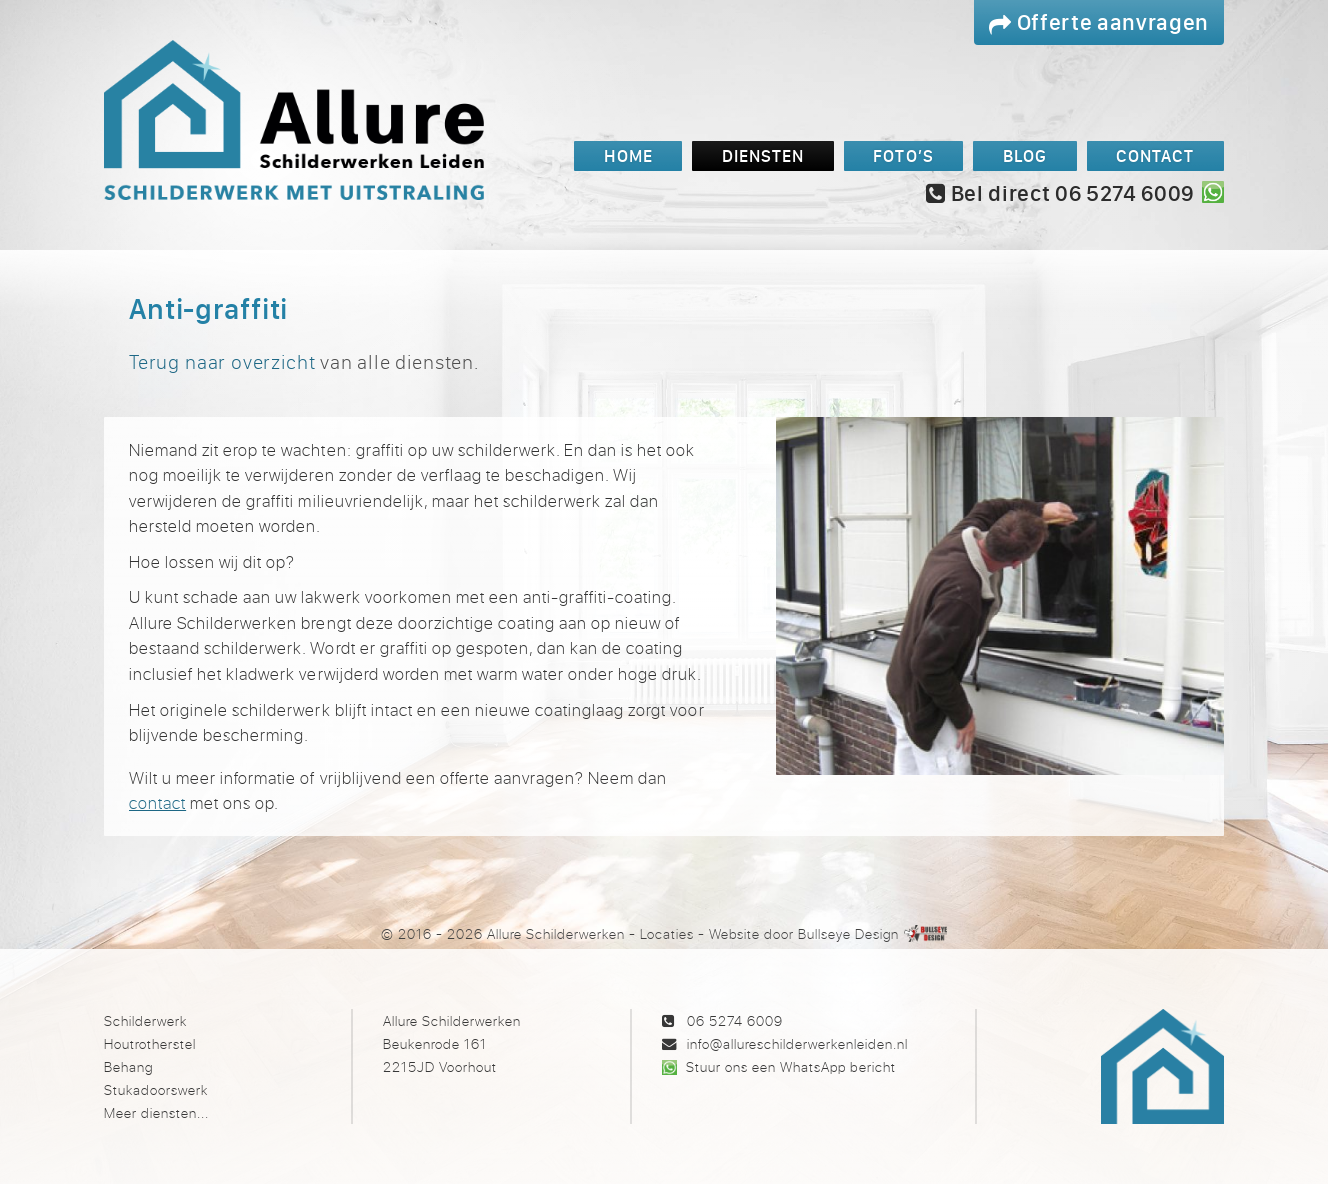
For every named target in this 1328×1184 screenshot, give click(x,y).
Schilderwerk (145, 1020)
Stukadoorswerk (156, 1089)
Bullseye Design (848, 933)
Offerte (1099, 21)
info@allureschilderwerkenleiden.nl (797, 1043)
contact (157, 802)
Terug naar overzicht (222, 361)
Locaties (667, 933)
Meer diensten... (156, 1112)
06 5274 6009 (735, 1020)
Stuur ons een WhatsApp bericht (790, 1066)
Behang (128, 1066)
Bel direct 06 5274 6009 (1060, 193)
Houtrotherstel (150, 1043)
